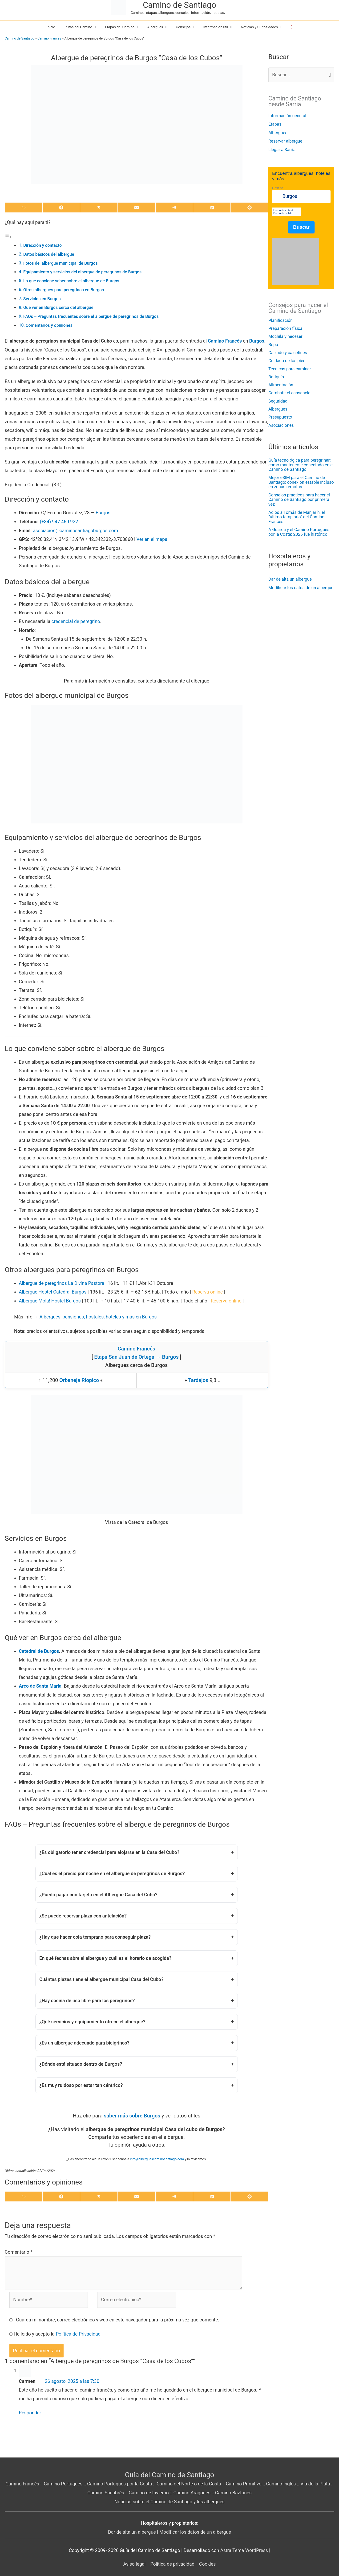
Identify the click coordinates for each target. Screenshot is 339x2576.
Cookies (207, 2559)
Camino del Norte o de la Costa (190, 2479)
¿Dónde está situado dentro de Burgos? (80, 2060)
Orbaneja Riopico (79, 1377)
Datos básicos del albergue (49, 254)
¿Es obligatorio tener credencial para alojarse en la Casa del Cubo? (109, 1848)
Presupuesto (280, 417)
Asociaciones (281, 425)
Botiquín (276, 376)
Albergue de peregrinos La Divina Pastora (62, 1280)
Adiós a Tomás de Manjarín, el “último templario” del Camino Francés (296, 517)
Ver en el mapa (152, 537)
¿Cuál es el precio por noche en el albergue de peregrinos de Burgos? (112, 1869)
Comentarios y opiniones (49, 323)
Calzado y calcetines (287, 352)
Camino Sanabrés (107, 2488)
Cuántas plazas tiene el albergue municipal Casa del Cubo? (101, 1975)
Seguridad (277, 401)
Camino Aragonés (194, 2488)
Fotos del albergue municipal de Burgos (60, 262)
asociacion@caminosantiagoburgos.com (76, 528)
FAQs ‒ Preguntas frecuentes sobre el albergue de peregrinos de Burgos (91, 314)
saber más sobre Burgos (132, 2112)
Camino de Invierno (150, 2488)
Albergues (277, 132)
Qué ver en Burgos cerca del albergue (58, 306)
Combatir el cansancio (289, 393)
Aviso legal (134, 2559)
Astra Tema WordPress (244, 2545)
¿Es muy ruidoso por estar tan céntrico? (81, 2081)
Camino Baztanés (235, 2488)
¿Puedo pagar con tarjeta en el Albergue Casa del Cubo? (98, 1890)
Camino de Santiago (180, 5)
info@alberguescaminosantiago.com (157, 2155)
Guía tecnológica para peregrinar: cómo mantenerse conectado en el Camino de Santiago (301, 465)
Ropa (273, 344)
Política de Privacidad (78, 2330)
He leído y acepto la (57, 2330)
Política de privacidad (172, 2559)
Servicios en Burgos (42, 297)
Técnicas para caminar (289, 368)
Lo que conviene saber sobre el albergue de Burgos (71, 280)
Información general (287, 115)
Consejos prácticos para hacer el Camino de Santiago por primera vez (299, 499)
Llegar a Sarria (281, 149)
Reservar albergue (285, 141)
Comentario (18, 2248)
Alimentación (280, 385)
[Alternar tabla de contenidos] (8, 236)
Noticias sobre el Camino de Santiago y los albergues (169, 2497)
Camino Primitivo (246, 2479)
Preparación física (285, 328)
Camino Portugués (64, 2479)
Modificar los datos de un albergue (300, 587)
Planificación (280, 320)
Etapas (274, 124)
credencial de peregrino (76, 619)
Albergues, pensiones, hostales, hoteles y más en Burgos (99, 1313)
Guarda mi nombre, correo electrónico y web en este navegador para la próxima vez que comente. (117, 2316)
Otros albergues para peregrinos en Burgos (64, 288)
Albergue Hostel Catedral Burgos (53, 1289)
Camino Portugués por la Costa (121, 2479)
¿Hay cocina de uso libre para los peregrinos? (87, 1996)
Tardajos (198, 1377)
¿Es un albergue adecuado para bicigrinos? (84, 2039)
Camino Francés (49, 38)
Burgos (257, 339)
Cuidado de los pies (286, 360)
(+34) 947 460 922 (59, 519)
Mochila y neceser (285, 336)
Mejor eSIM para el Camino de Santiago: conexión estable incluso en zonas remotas (301, 482)
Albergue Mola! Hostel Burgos (50, 1298)
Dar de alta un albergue (290, 579)
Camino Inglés (284, 2479)
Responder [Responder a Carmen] (30, 2409)
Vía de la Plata (318, 2479)
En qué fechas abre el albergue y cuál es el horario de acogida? (105, 1954)
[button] (291, 27)
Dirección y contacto (42, 245)
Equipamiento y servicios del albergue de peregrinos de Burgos (82, 271)
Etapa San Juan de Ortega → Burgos (136, 1353)
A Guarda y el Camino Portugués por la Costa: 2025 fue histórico (298, 532)
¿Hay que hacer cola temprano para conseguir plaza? (95, 1933)
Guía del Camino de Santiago (169, 2470)
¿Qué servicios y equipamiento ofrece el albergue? (92, 2018)
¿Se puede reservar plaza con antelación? (83, 1912)
